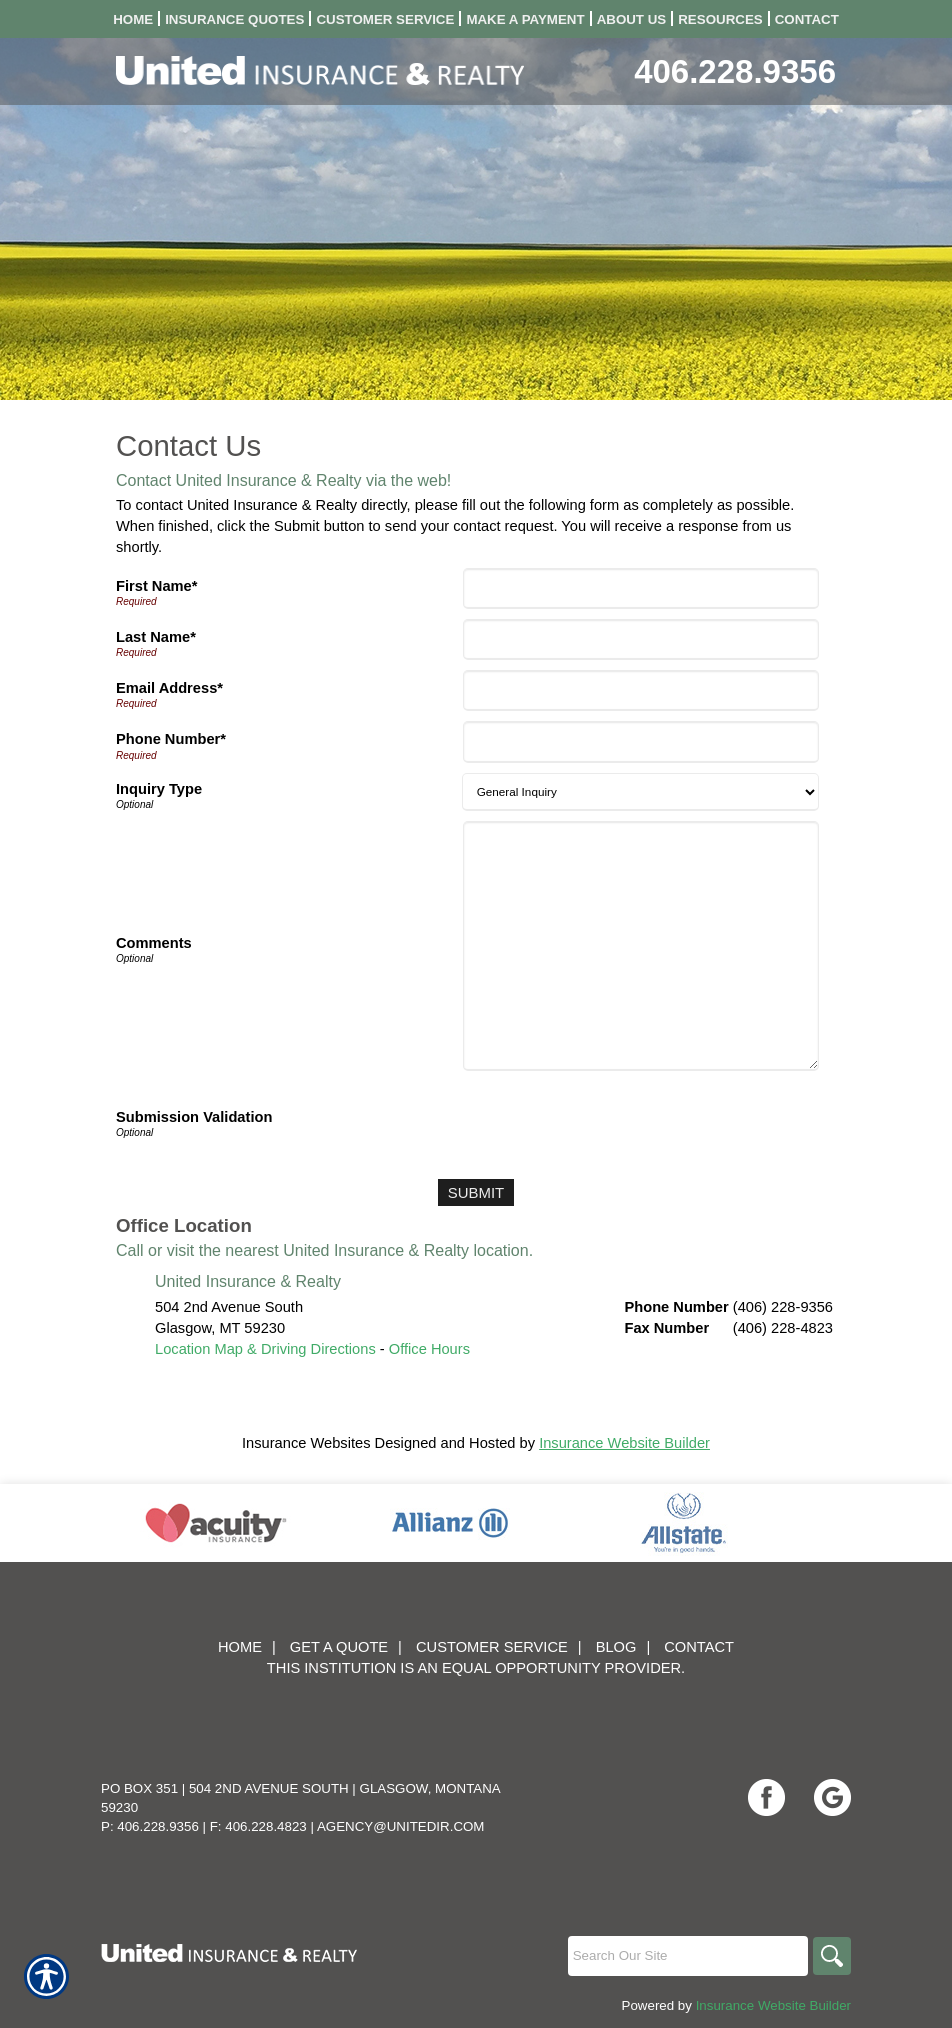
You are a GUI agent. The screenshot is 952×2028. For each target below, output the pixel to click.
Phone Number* (171, 739)
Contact (699, 1647)
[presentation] (619, 1120)
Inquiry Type (159, 789)
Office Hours (429, 1348)
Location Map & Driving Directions (265, 1348)
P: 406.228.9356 (150, 1826)
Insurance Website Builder (624, 1442)
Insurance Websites (306, 1442)
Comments (154, 943)
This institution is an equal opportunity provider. (476, 1668)
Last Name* (156, 637)
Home (240, 1647)
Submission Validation (194, 1117)
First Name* (156, 586)
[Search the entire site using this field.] (685, 1956)
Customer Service (492, 1647)
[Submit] (475, 1192)
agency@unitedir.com (401, 1826)
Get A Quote (339, 1647)
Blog (616, 1647)
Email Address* (169, 688)
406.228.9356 (735, 71)
